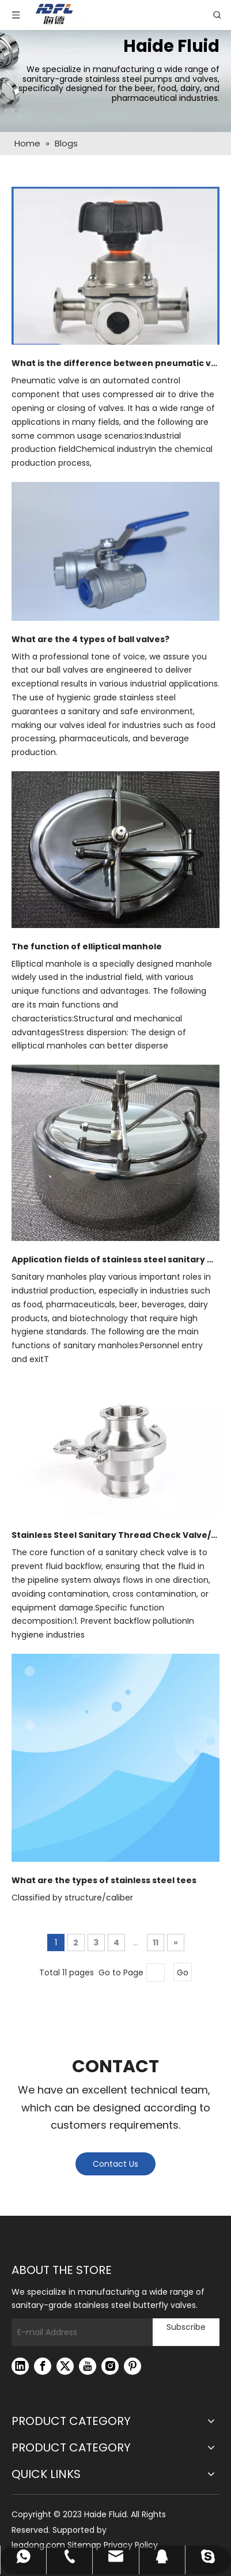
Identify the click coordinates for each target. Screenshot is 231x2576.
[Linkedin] (20, 2366)
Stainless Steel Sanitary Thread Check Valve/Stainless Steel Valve (115, 1535)
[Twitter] (65, 2366)
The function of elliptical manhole (87, 946)
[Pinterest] (132, 2366)
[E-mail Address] (79, 2332)
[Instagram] (110, 2366)
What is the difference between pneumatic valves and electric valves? (115, 363)
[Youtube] (87, 2366)
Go (182, 1972)
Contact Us (115, 2164)
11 (155, 1942)
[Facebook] (42, 2366)
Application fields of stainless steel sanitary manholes (115, 1259)
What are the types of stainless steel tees (104, 1880)
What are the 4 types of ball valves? (90, 639)
